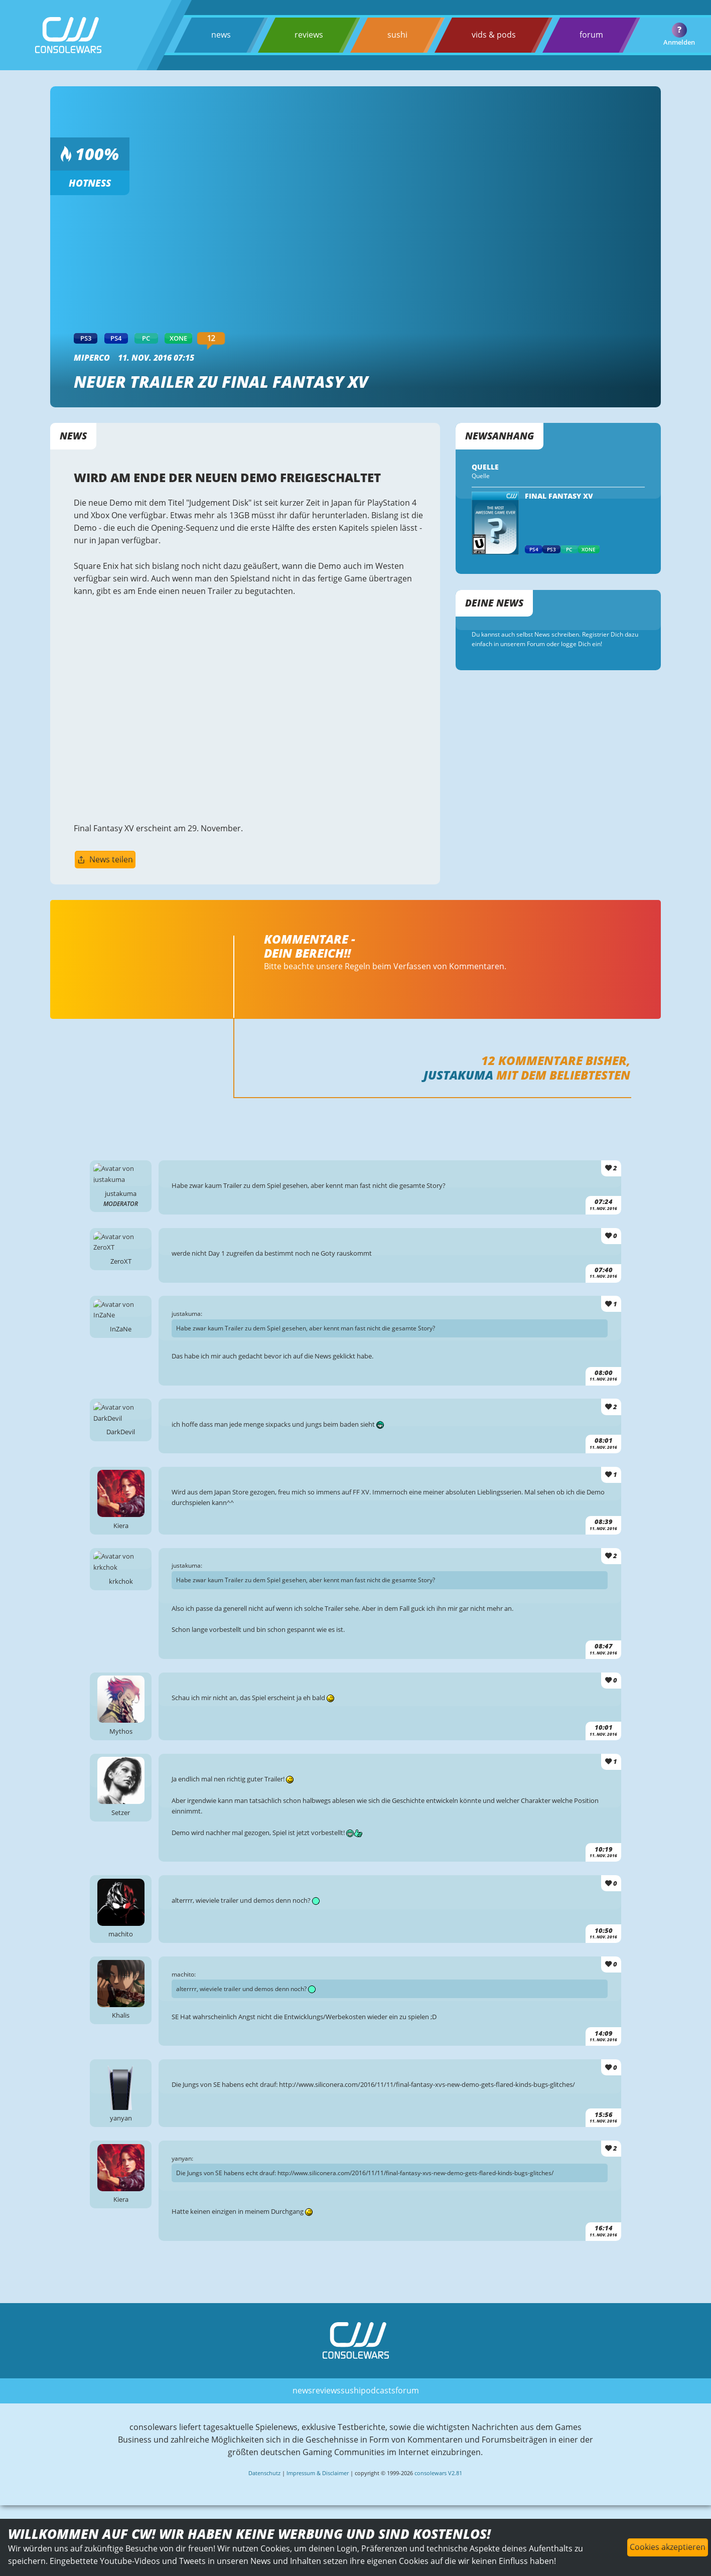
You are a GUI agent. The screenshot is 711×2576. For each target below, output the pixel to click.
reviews (309, 34)
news (221, 34)
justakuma (458, 1082)
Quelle (481, 477)
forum (591, 34)
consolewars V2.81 (438, 2497)
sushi (397, 34)
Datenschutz (264, 2497)
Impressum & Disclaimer (318, 2497)
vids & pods (493, 34)
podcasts (378, 2413)
